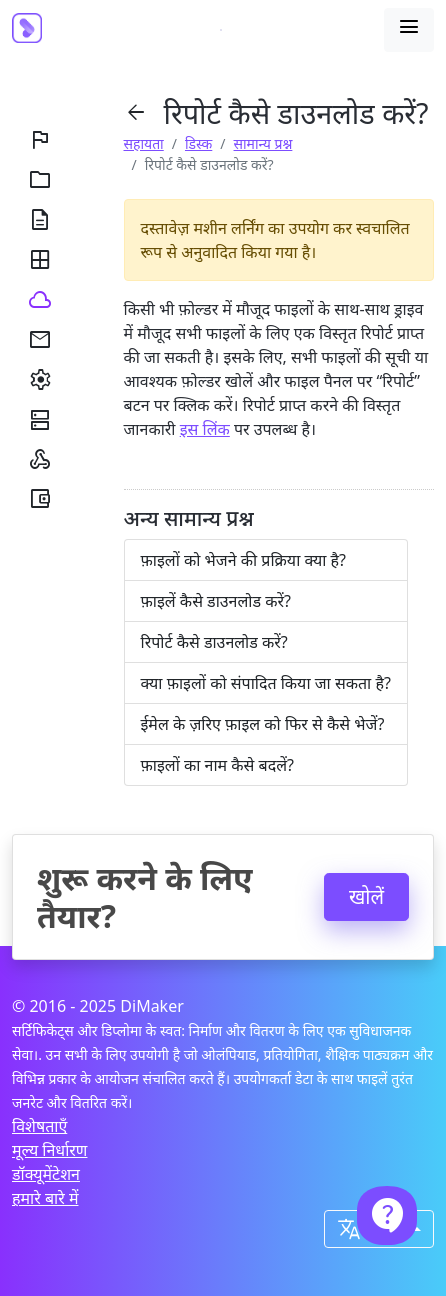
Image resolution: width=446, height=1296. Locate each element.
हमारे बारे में (45, 1198)
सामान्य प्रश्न (263, 143)
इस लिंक (205, 429)
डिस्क (198, 143)
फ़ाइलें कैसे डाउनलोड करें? (216, 601)
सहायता (144, 143)
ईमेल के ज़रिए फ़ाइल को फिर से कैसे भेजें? (263, 724)
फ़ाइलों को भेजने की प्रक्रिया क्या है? (244, 560)
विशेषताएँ (39, 1126)
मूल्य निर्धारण (49, 1150)
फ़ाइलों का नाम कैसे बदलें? (218, 765)
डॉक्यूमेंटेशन (46, 1174)
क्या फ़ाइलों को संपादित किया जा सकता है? (266, 683)
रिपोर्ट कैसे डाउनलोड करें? (214, 642)
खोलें (366, 896)
